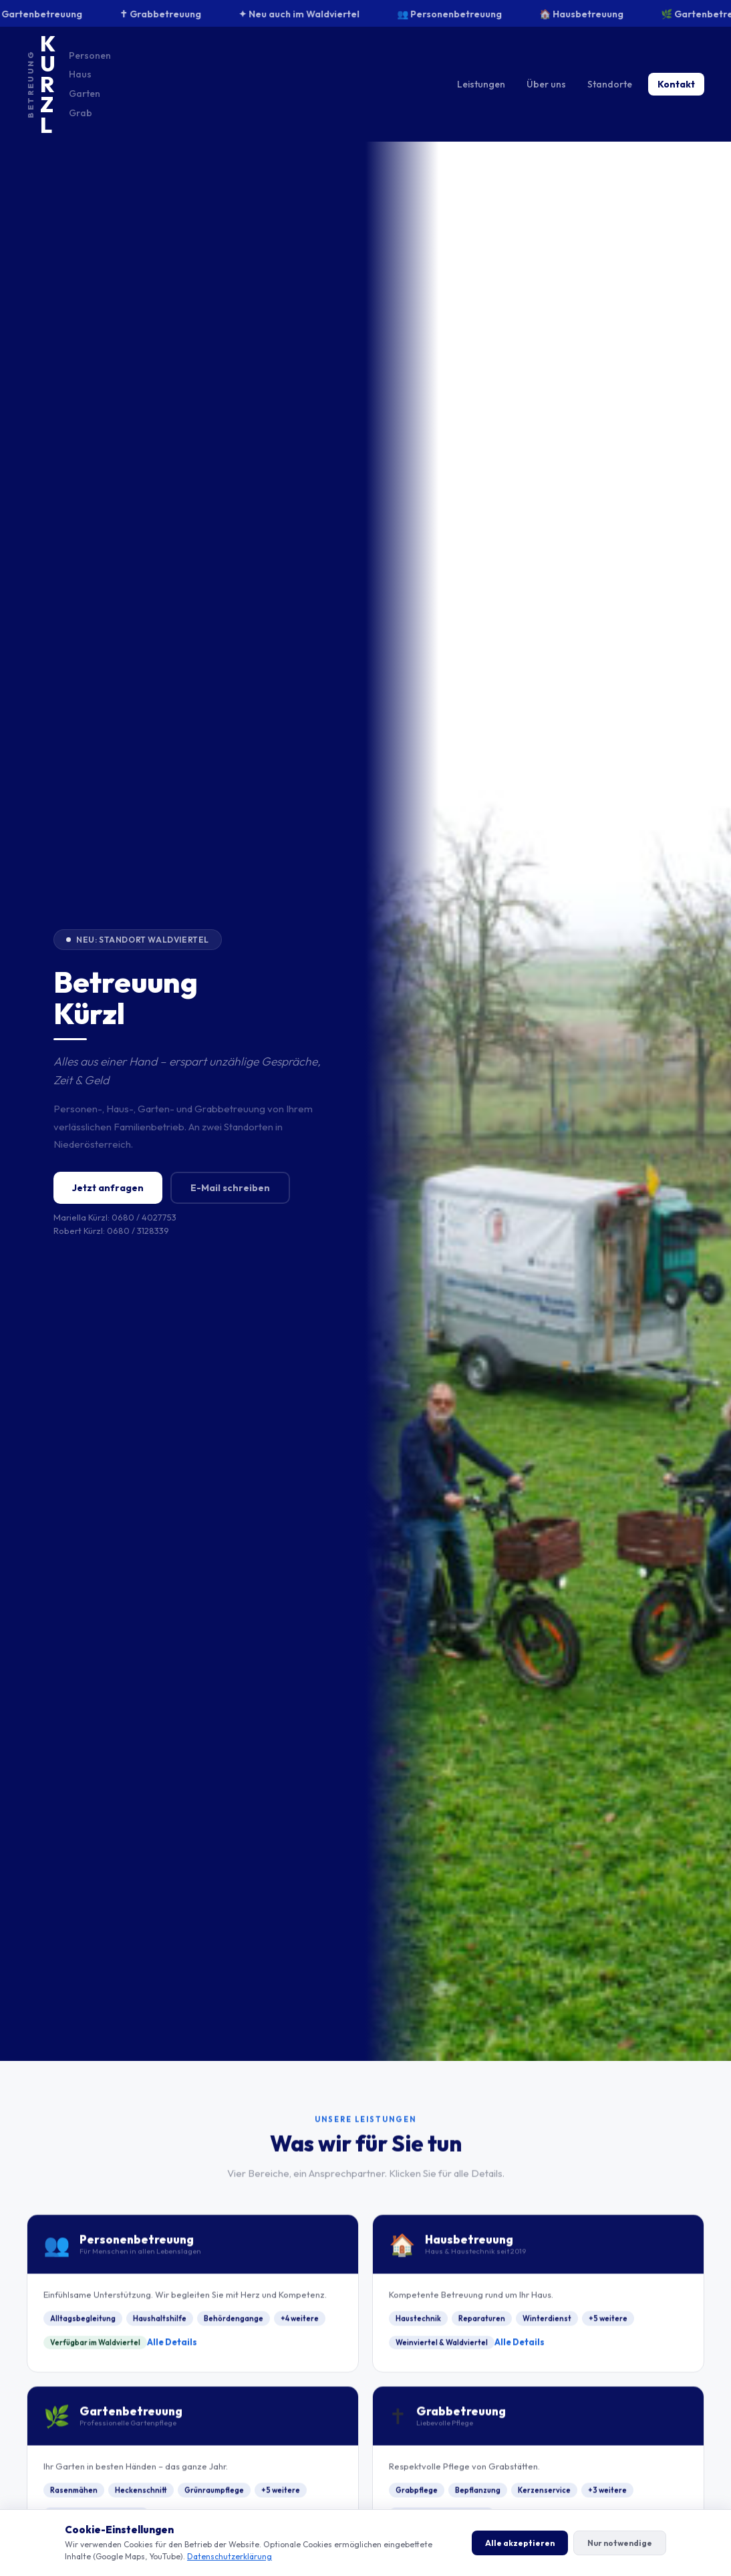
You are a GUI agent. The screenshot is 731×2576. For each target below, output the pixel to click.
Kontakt (676, 84)
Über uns (546, 84)
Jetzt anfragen (108, 1188)
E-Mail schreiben (230, 1188)
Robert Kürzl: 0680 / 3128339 (111, 1230)
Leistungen (481, 84)
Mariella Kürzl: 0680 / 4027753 (114, 1217)
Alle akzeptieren (520, 2543)
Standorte (609, 84)
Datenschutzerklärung (229, 2556)
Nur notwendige (619, 2543)
